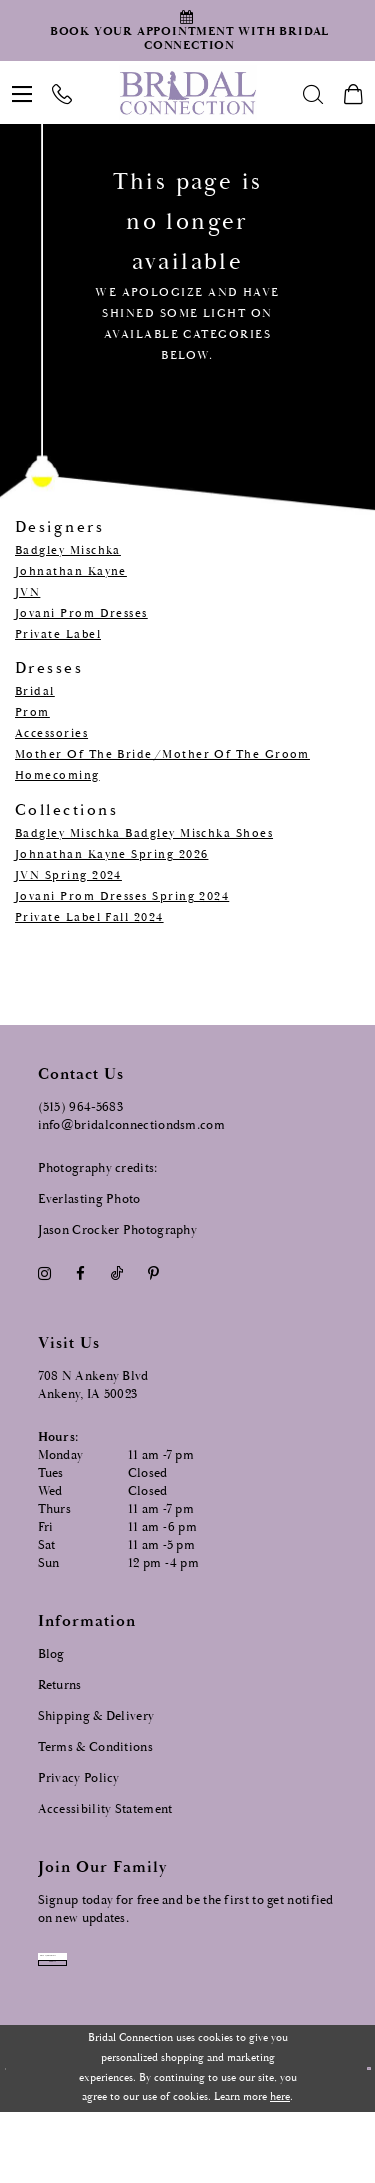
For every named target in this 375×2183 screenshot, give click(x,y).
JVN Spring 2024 (68, 875)
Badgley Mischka (68, 550)
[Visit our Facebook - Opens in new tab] (81, 1274)
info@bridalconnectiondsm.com (131, 1125)
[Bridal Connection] (187, 93)
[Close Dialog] (16, 2140)
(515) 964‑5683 (81, 1107)
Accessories (51, 733)
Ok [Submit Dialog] (355, 2140)
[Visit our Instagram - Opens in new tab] (45, 1274)
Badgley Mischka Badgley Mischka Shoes (144, 833)
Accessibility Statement (105, 1809)
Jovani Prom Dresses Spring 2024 (122, 896)
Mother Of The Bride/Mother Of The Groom (162, 754)
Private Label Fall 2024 (89, 917)
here (280, 2169)
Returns (60, 1685)
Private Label (58, 634)
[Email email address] (166, 1973)
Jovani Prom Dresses (81, 613)
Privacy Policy (79, 1778)
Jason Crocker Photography (118, 1230)
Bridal (35, 691)
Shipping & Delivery (96, 1716)
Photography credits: (98, 1168)
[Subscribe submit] (166, 2015)
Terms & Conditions (95, 1747)
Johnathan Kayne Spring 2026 (111, 854)
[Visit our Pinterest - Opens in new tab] (153, 1274)
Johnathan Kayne (71, 571)
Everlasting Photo (89, 1199)
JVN (27, 592)
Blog (51, 1654)
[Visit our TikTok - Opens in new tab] (116, 1274)
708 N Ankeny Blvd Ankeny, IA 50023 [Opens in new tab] (93, 1385)
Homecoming (57, 775)
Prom (32, 712)
